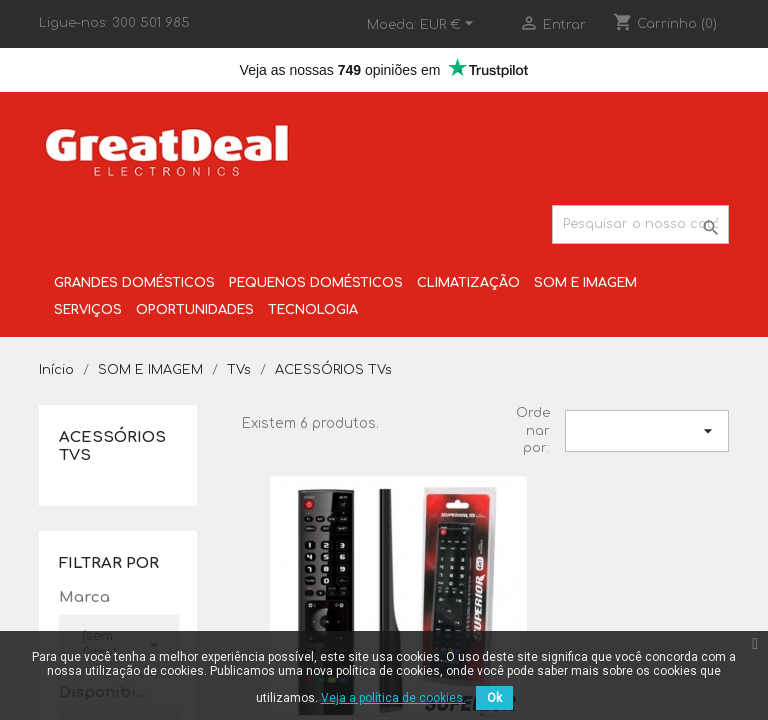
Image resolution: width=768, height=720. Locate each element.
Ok (494, 698)
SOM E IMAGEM (585, 283)
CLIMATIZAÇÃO (468, 283)
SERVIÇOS (88, 310)
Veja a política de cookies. (393, 698)
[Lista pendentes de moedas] (449, 25)
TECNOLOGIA (313, 310)
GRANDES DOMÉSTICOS (134, 283)
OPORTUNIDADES (195, 310)
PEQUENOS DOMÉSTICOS (316, 283)
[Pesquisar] (640, 224)
